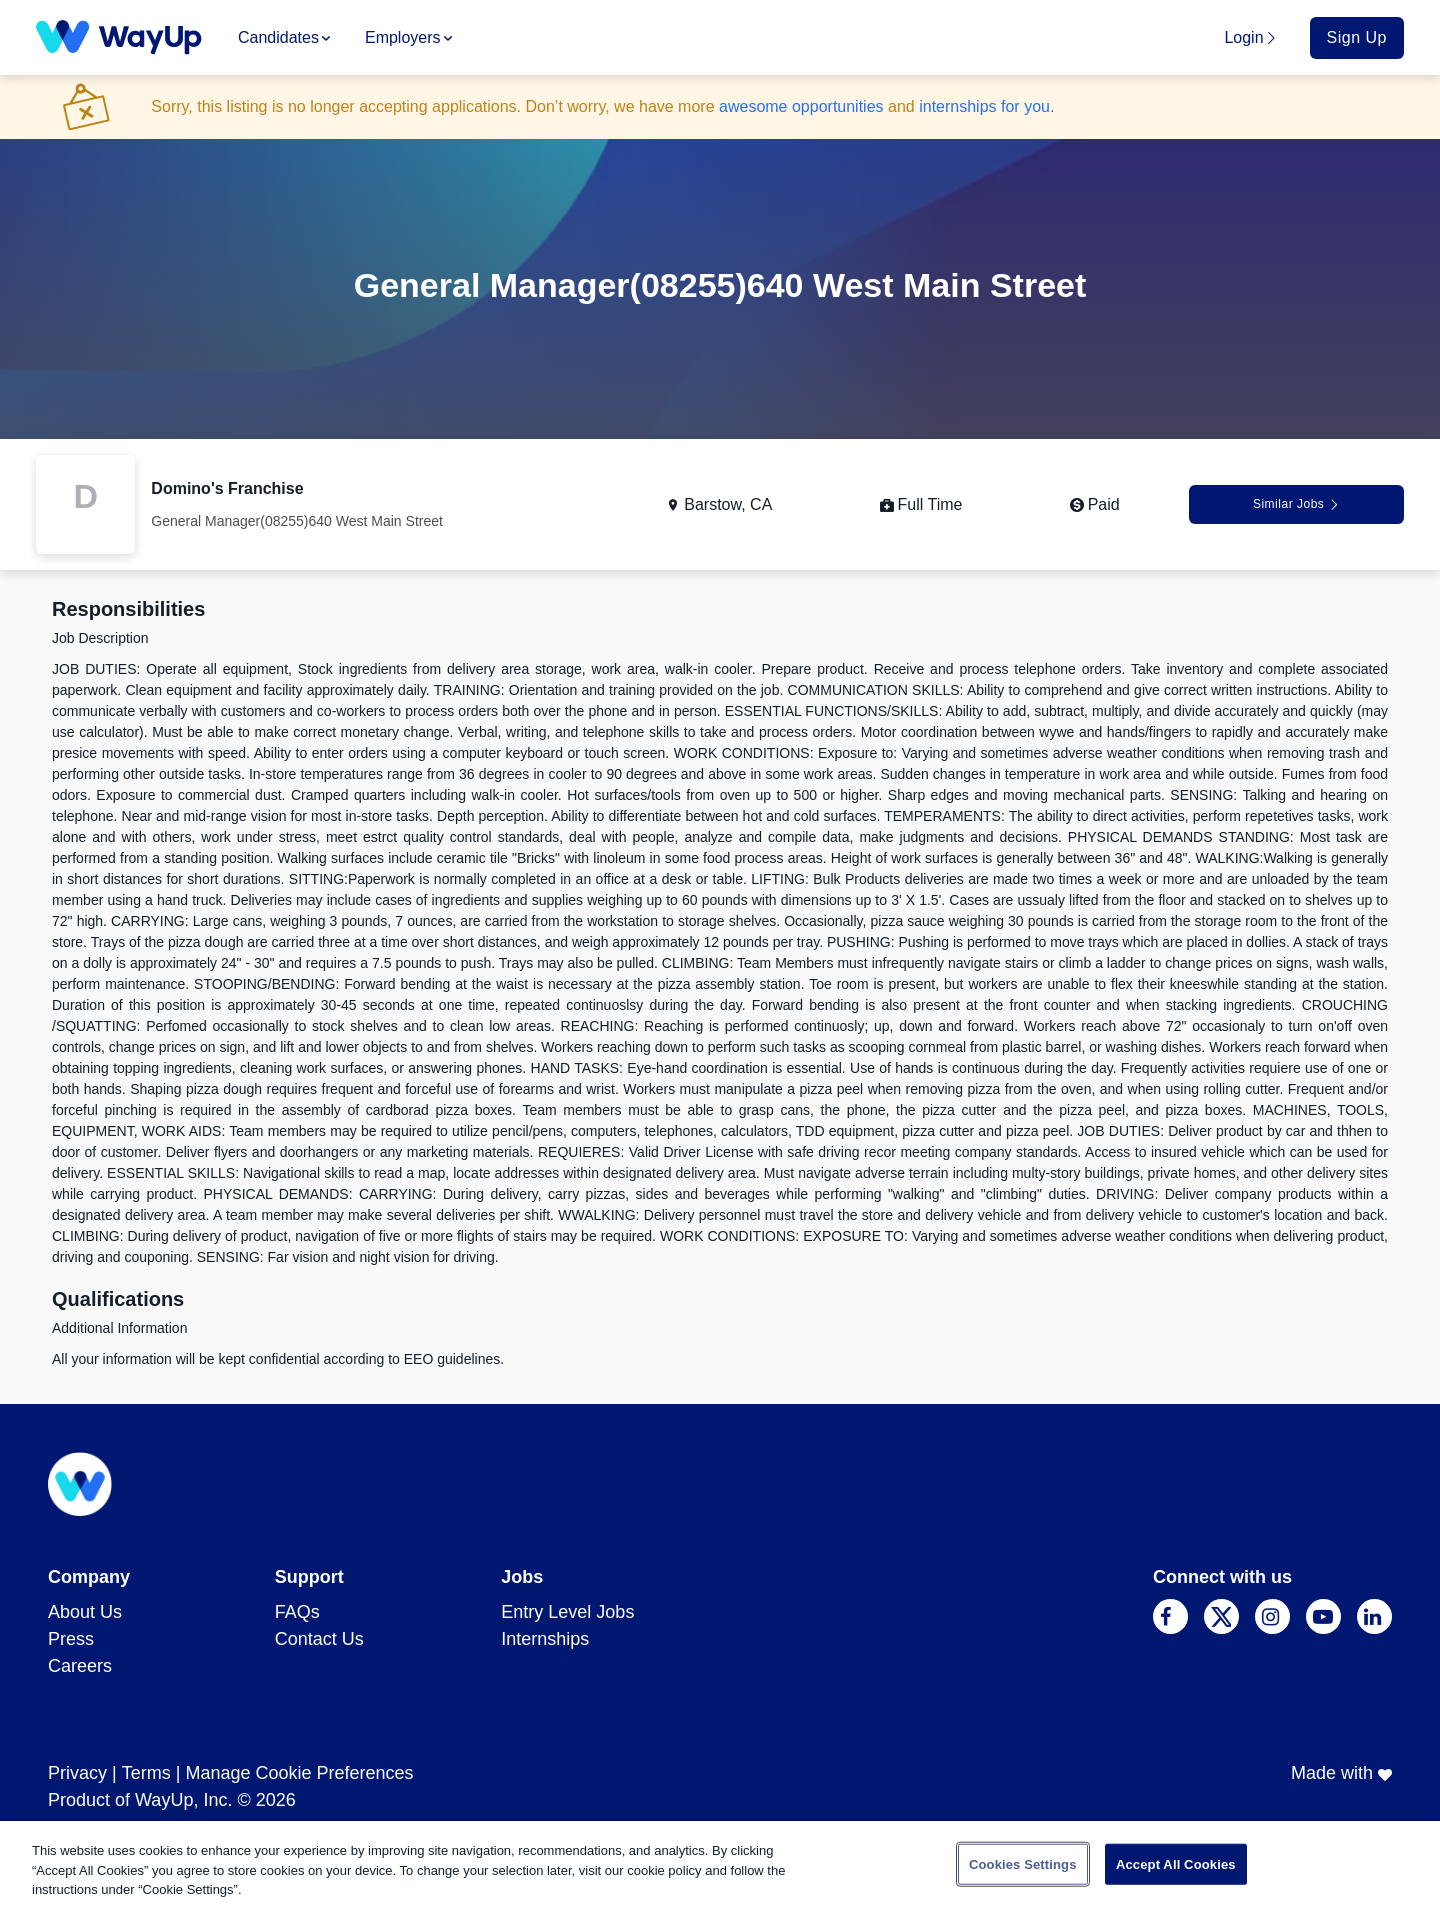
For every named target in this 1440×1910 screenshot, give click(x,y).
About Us (85, 1612)
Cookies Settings (1023, 1863)
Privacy (77, 1773)
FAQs (297, 1612)
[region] (720, 1865)
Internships (545, 1639)
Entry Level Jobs (567, 1612)
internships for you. (986, 106)
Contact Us (319, 1639)
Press (71, 1639)
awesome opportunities (801, 106)
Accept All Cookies (1176, 1863)
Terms (146, 1773)
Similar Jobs (1296, 504)
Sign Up (1357, 37)
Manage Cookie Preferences (299, 1773)
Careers (80, 1666)
